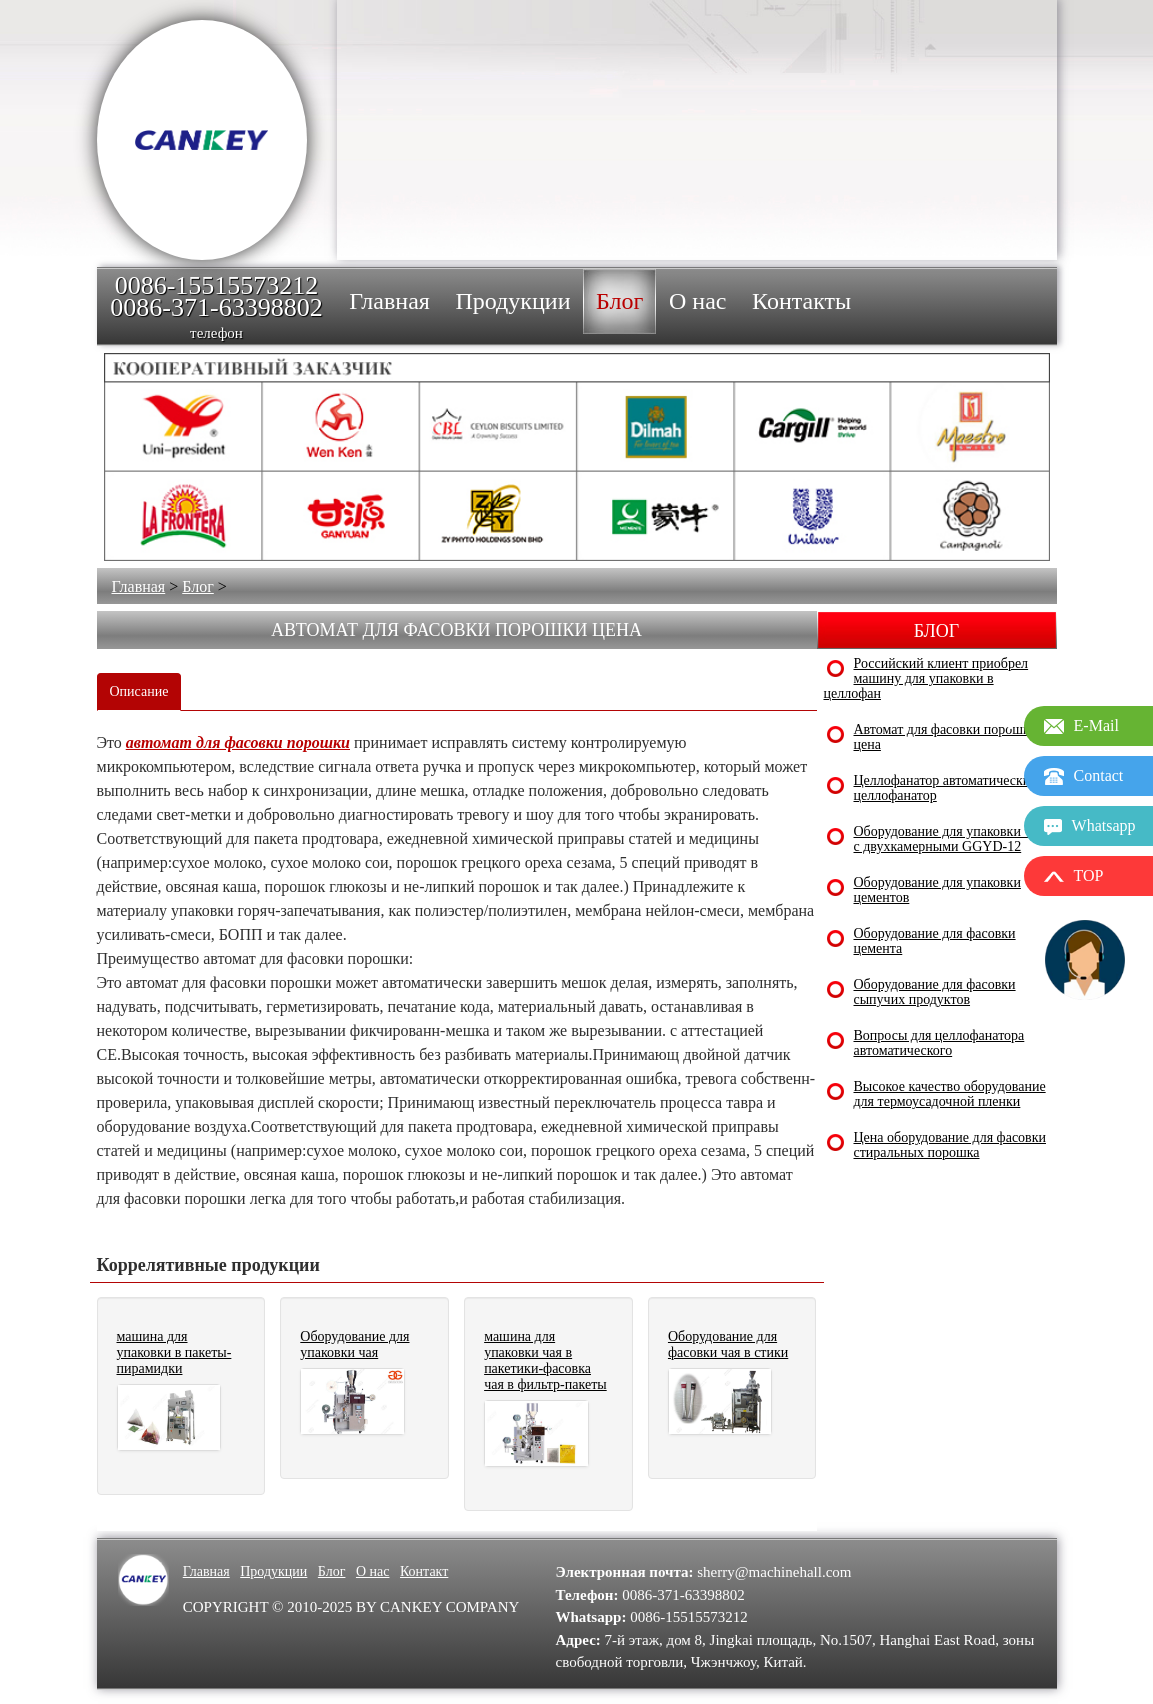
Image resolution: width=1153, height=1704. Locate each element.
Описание (139, 691)
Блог (198, 586)
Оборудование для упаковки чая (354, 1344)
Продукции (273, 1571)
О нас (373, 1571)
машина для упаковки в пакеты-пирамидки (174, 1352)
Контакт (424, 1571)
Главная (139, 586)
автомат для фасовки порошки (238, 742)
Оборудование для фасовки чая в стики (728, 1344)
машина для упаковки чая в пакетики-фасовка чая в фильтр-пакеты (545, 1360)
